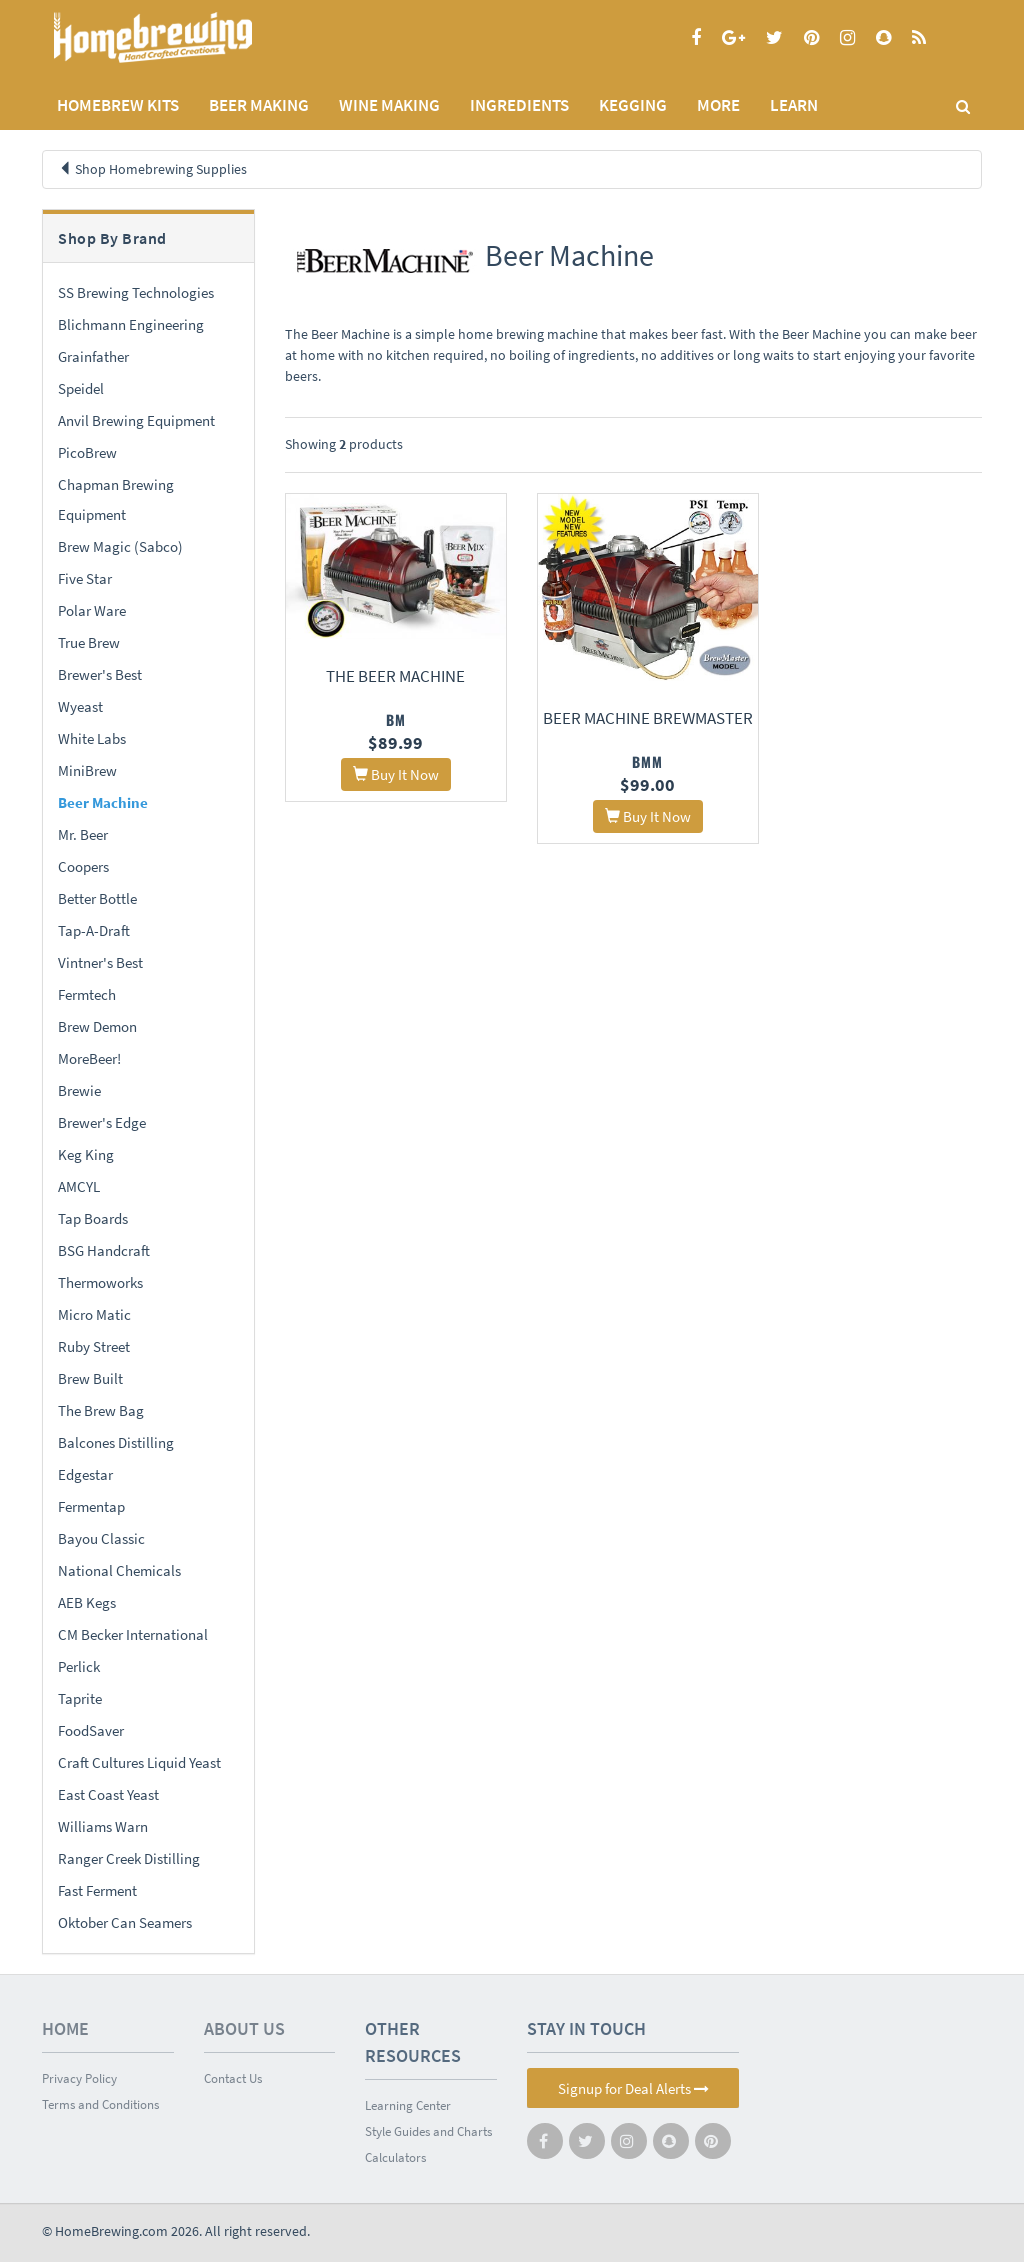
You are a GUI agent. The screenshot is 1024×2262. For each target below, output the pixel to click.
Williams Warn (103, 1826)
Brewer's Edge (102, 1122)
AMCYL (79, 1186)
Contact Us (233, 2078)
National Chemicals (119, 1570)
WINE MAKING (389, 105)
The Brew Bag (101, 1410)
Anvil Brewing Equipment (136, 420)
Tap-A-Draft (94, 930)
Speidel (81, 388)
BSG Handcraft (104, 1250)
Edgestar (85, 1474)
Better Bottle (97, 898)
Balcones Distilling (116, 1442)
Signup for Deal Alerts (633, 2088)
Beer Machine (103, 802)
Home (65, 2028)
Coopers (83, 866)
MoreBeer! (89, 1058)
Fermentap (91, 1506)
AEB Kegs (87, 1602)
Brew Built (90, 1378)
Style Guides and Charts (428, 2131)
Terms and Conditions (100, 2104)
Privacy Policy (79, 2078)
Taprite (80, 1698)
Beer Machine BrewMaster (633, 710)
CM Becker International (133, 1634)
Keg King (86, 1154)
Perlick (79, 1666)
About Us (244, 2028)
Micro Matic (94, 1314)
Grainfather (93, 356)
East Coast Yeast (108, 1794)
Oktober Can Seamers (125, 1922)
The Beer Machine (390, 670)
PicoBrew (87, 452)
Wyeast (80, 706)
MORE (718, 105)
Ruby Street (94, 1346)
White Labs (92, 738)
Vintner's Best (100, 962)
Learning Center (408, 2105)
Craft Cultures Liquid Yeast (139, 1762)
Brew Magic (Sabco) (120, 546)
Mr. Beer (83, 834)
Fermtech (87, 994)
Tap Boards (93, 1218)
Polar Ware (92, 610)
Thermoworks (100, 1282)
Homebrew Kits (118, 105)
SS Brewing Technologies (136, 292)
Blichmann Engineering (131, 324)
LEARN (794, 105)
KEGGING (633, 105)
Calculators (395, 2157)
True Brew (89, 642)
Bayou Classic (101, 1538)
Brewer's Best (100, 674)
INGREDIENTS (519, 105)
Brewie (79, 1090)
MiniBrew (87, 770)
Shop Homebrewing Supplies (161, 169)
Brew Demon (97, 1026)
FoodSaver (91, 1730)
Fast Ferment (97, 1890)
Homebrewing (182, 37)
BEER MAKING (259, 105)
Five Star (85, 578)
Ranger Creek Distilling (129, 1858)
